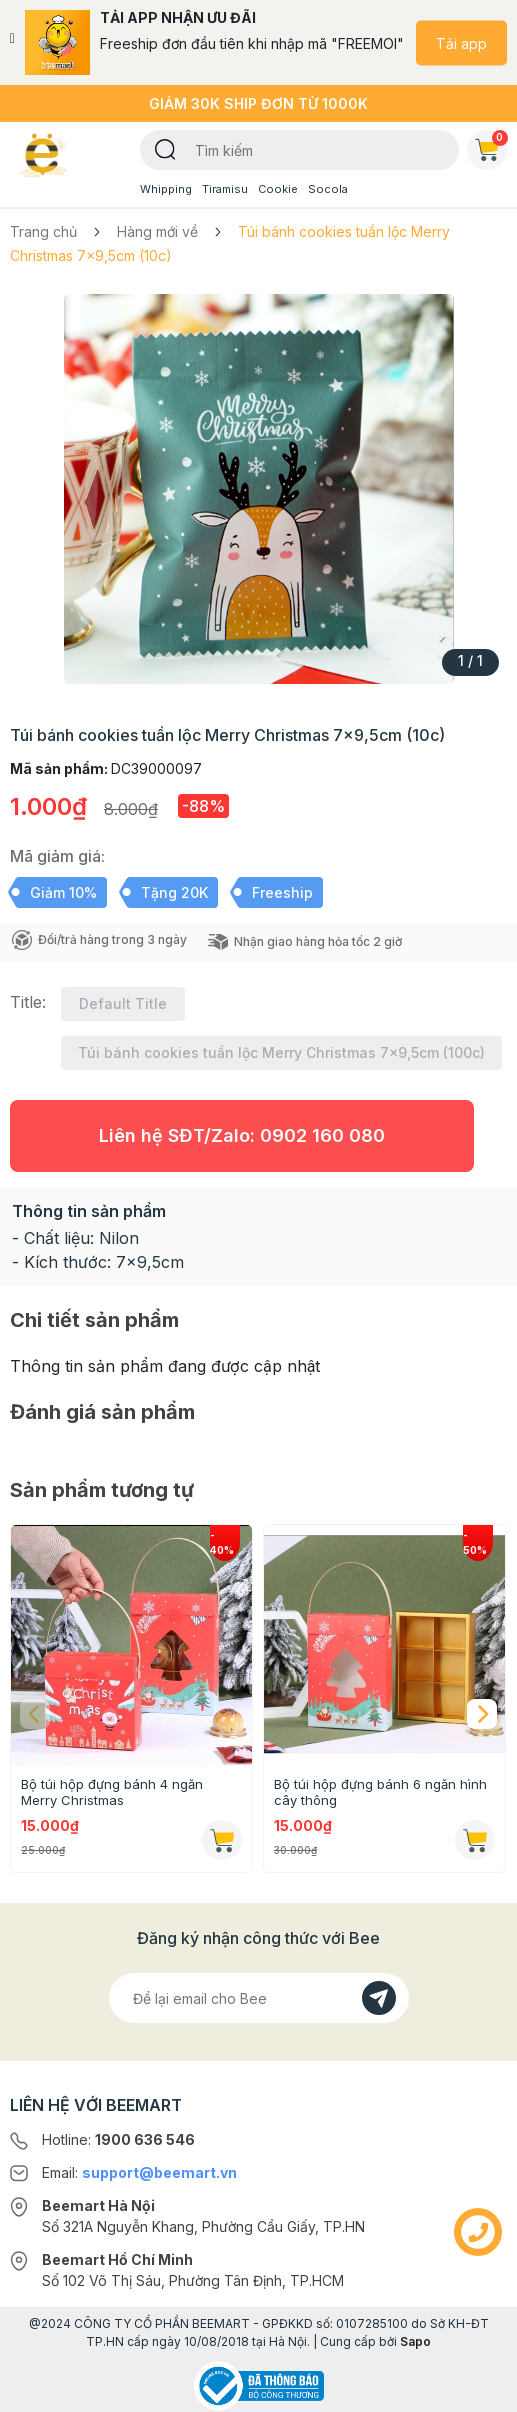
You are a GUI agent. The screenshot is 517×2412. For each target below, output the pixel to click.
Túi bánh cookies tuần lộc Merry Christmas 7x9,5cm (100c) (281, 1052)
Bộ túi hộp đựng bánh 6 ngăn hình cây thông (380, 1792)
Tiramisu (225, 189)
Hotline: (118, 2139)
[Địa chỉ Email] (259, 1998)
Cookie (278, 189)
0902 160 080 (322, 1135)
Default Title (123, 1003)
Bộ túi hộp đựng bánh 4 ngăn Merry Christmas (112, 1792)
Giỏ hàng (491, 146)
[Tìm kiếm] (165, 148)
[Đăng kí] (379, 1998)
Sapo (415, 2341)
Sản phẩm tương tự (102, 1490)
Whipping (166, 189)
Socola (328, 189)
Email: (139, 2172)
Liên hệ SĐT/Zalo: (242, 1135)
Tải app (461, 42)
